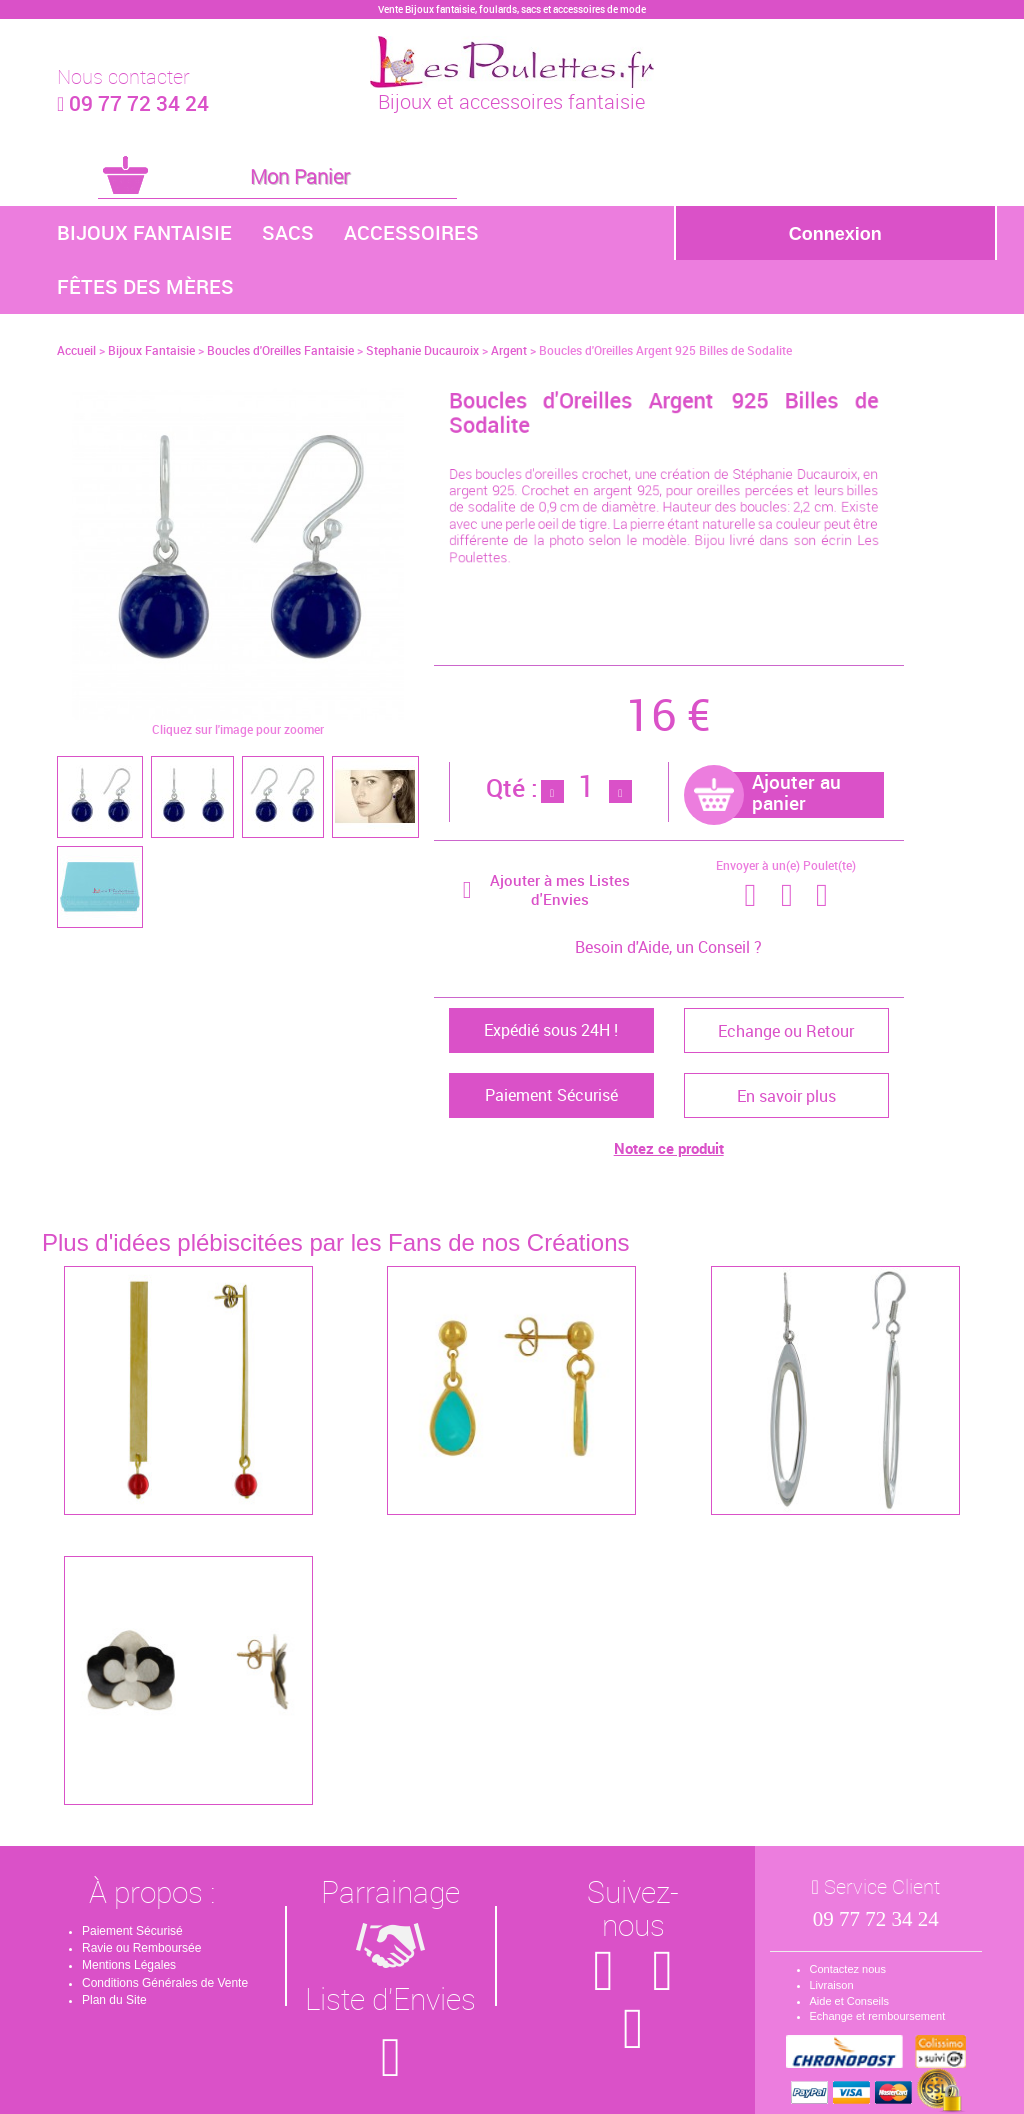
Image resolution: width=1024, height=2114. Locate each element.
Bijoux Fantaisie (144, 232)
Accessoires (411, 232)
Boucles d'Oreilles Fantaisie (280, 350)
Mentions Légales (129, 1965)
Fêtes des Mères (145, 286)
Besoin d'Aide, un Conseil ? (668, 947)
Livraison (832, 1985)
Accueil (76, 350)
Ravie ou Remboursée (141, 1948)
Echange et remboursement (878, 2016)
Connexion (835, 234)
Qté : (512, 787)
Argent (509, 350)
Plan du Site (114, 2000)
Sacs (288, 232)
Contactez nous (848, 1969)
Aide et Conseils (850, 2001)
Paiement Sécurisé (132, 1931)
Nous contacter (123, 76)
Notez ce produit (669, 1148)
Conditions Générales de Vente (165, 1983)
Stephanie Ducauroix (422, 350)
